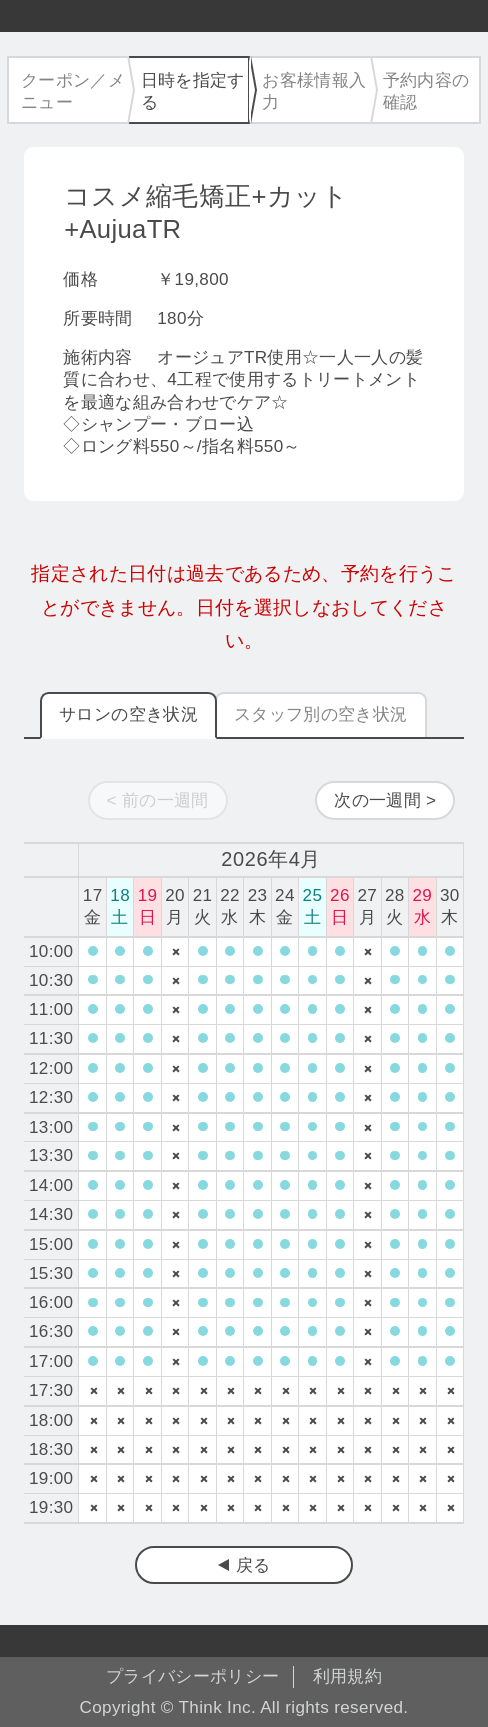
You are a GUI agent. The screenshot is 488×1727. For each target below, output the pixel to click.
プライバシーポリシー (192, 1676)
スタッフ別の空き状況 (320, 714)
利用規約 (347, 1676)
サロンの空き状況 (128, 714)
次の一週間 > (385, 800)
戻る (253, 1565)
